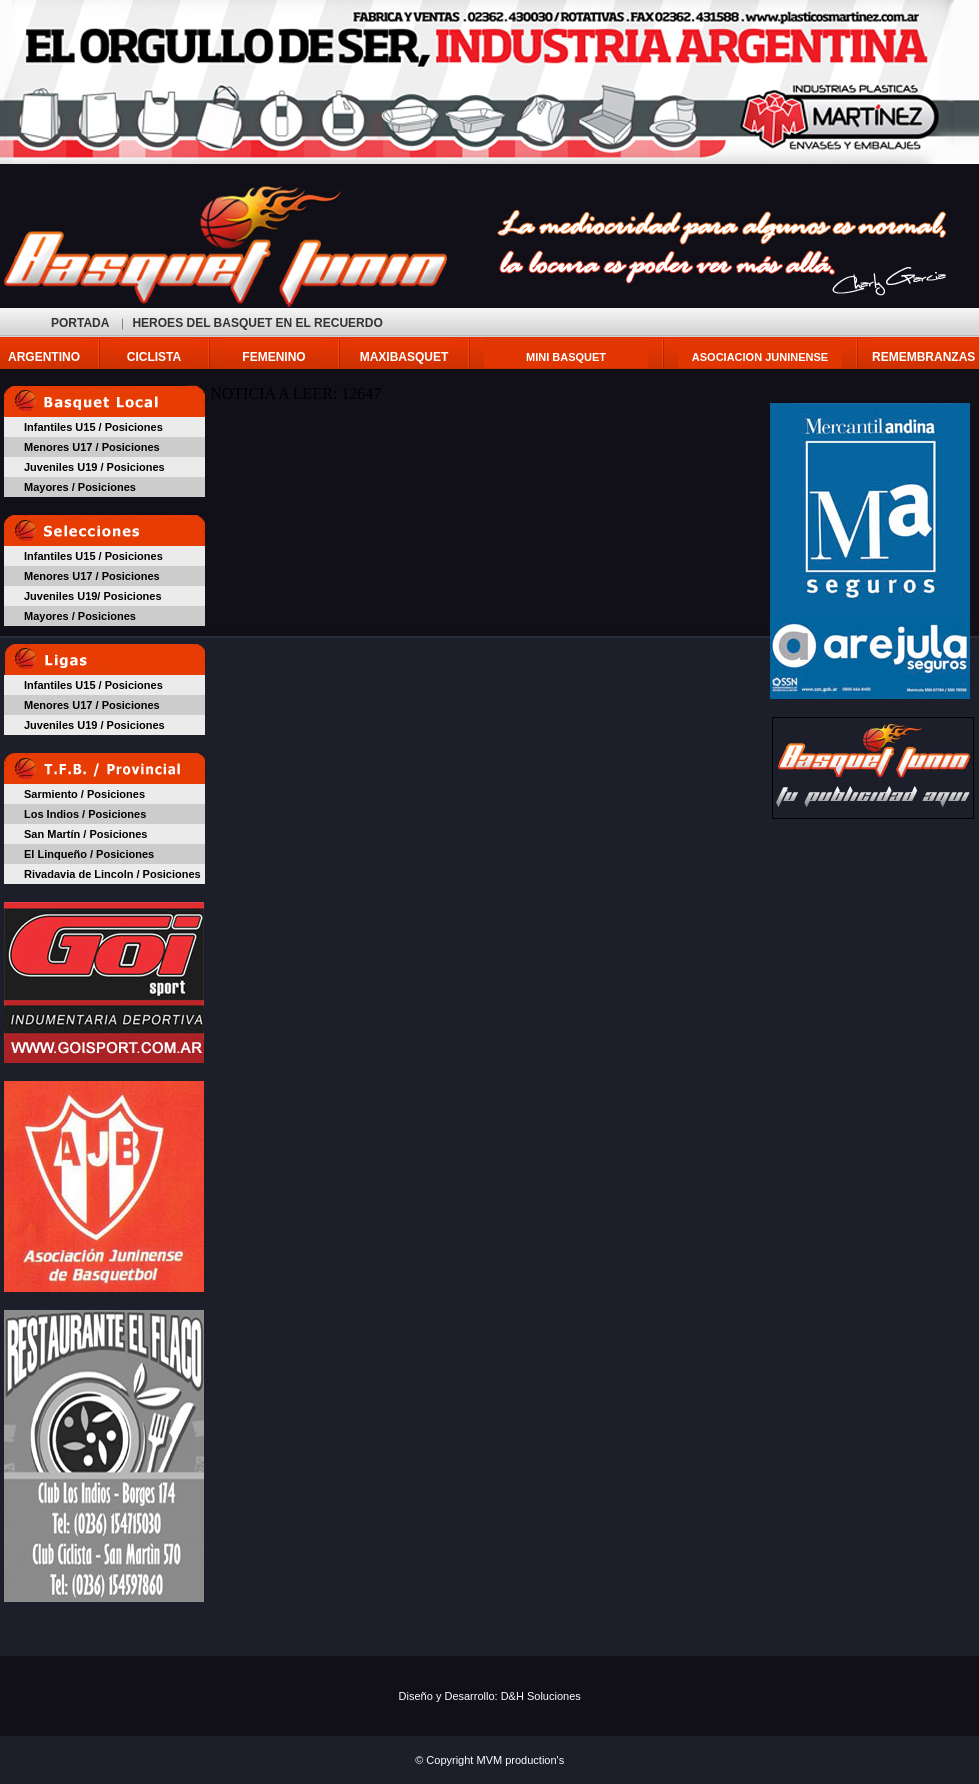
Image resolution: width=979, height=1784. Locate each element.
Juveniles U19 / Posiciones (94, 467)
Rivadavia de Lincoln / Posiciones (112, 874)
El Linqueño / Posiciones (89, 854)
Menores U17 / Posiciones (92, 447)
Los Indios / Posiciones (85, 814)
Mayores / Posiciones (80, 487)
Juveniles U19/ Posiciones (93, 596)
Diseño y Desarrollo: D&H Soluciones (490, 1696)
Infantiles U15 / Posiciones (93, 427)
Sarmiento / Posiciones (84, 794)
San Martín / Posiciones (85, 834)
